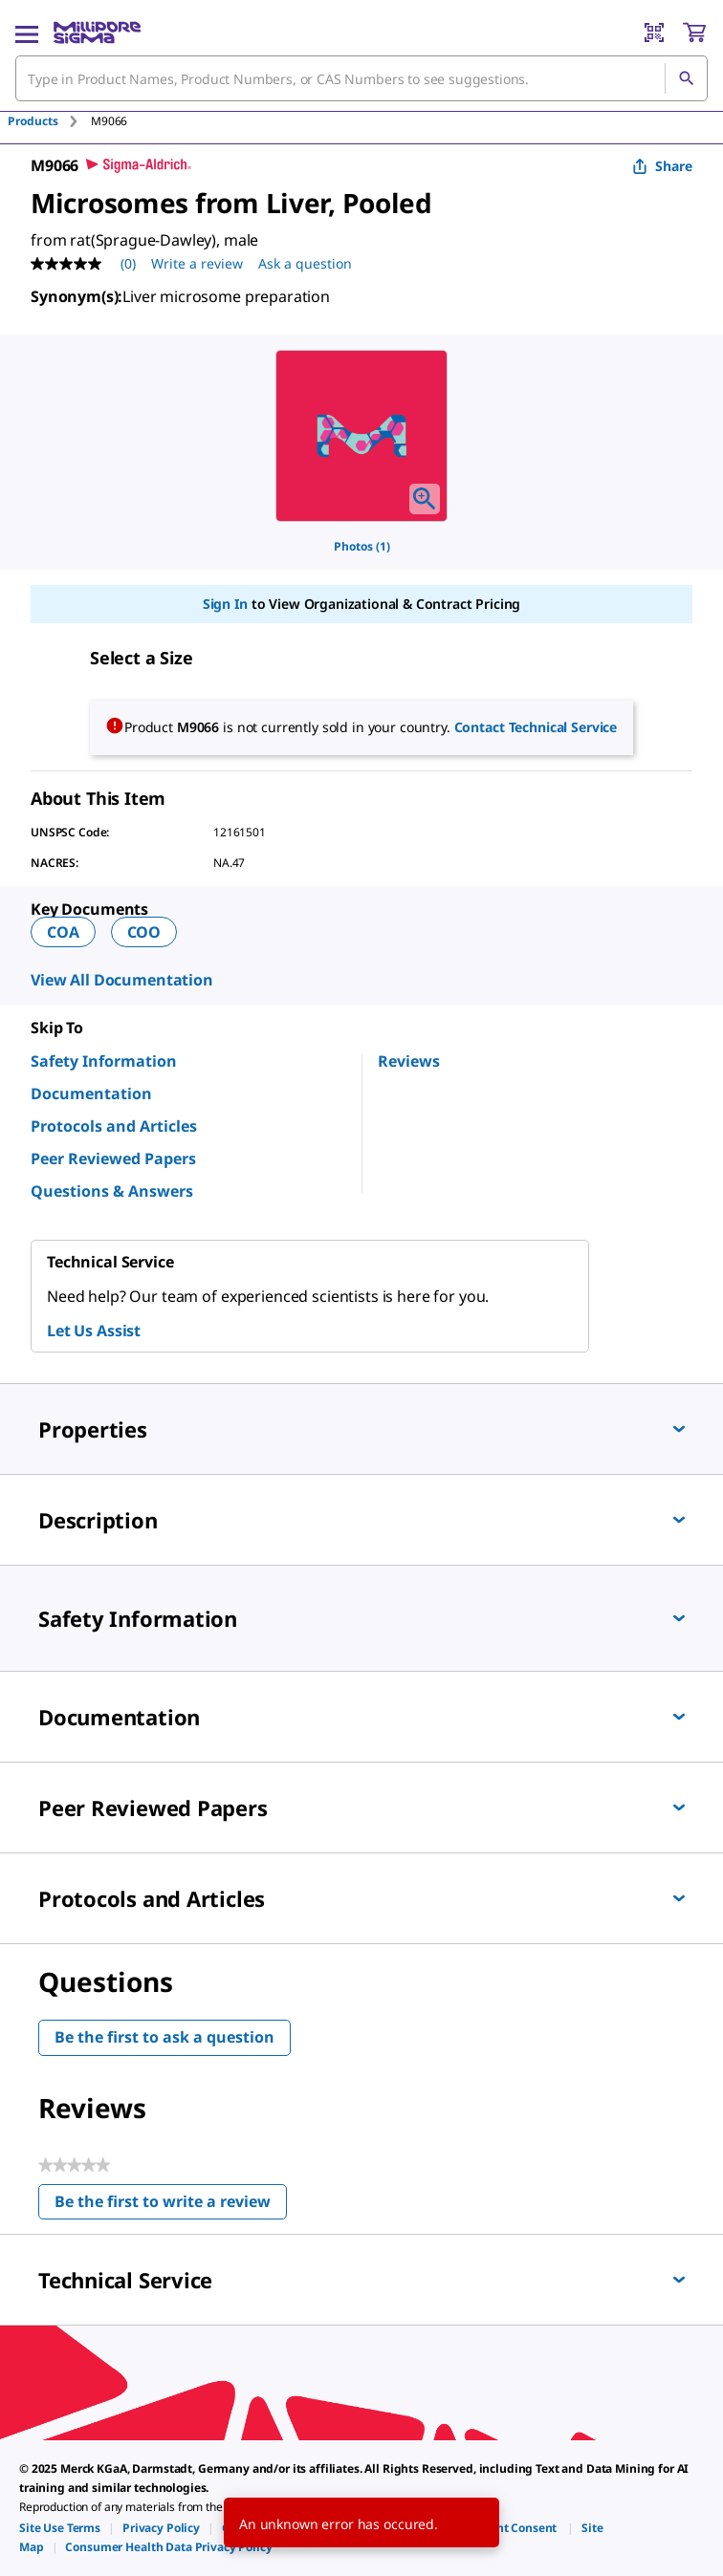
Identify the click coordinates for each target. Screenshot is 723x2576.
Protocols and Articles (114, 1125)
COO (144, 931)
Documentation (91, 1093)
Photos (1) (362, 546)
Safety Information (104, 1061)
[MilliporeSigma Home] (97, 32)
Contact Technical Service (536, 727)
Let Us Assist (94, 1330)
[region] (361, 436)
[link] (59, 2528)
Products (33, 121)
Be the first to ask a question (164, 2036)
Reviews (409, 1061)
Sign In (225, 604)
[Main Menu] (26, 32)
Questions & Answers (112, 1190)
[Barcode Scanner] (654, 32)
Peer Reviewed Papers (113, 1158)
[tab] (49, 120)
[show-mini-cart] (694, 32)
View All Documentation (122, 979)
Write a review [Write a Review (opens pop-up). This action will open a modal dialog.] (197, 263)
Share (662, 166)
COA (63, 931)
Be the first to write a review (171, 2205)
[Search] (686, 78)
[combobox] (361, 78)
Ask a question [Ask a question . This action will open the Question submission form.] (305, 263)
